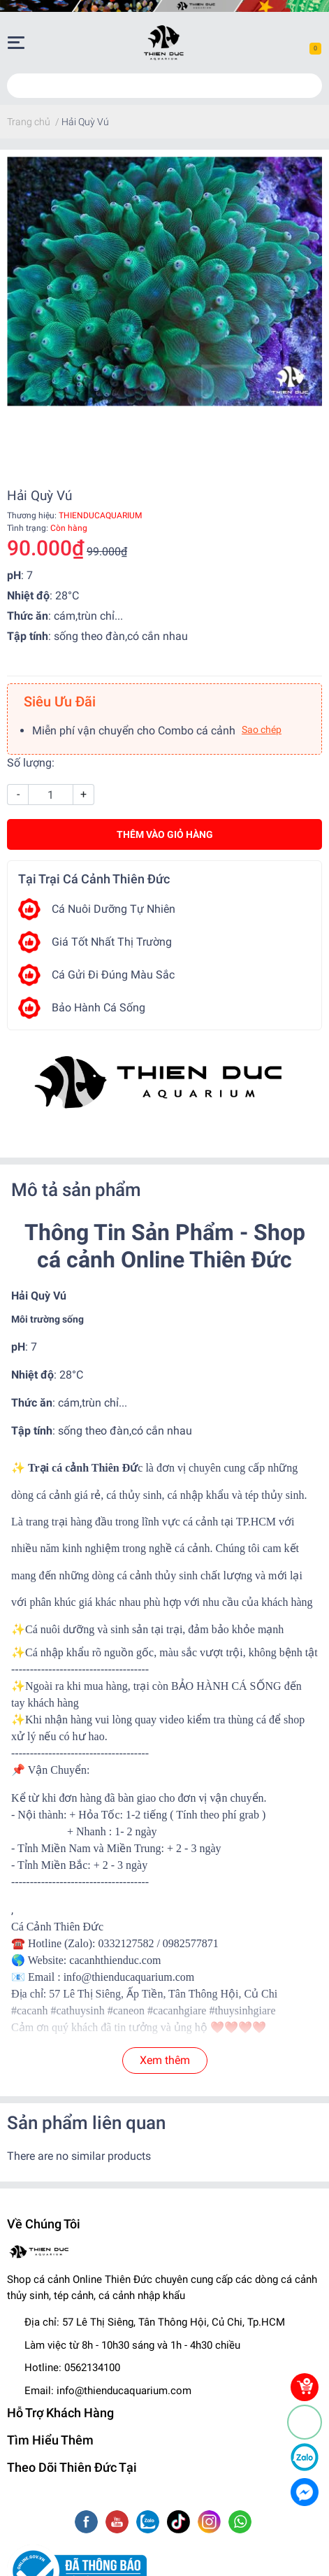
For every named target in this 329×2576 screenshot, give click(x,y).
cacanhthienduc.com (115, 1960)
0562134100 (92, 2367)
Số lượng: (30, 762)
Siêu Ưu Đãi (60, 702)
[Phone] (305, 2422)
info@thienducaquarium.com (124, 2390)
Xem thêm (165, 2060)
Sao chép (262, 729)
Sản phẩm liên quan (86, 2122)
